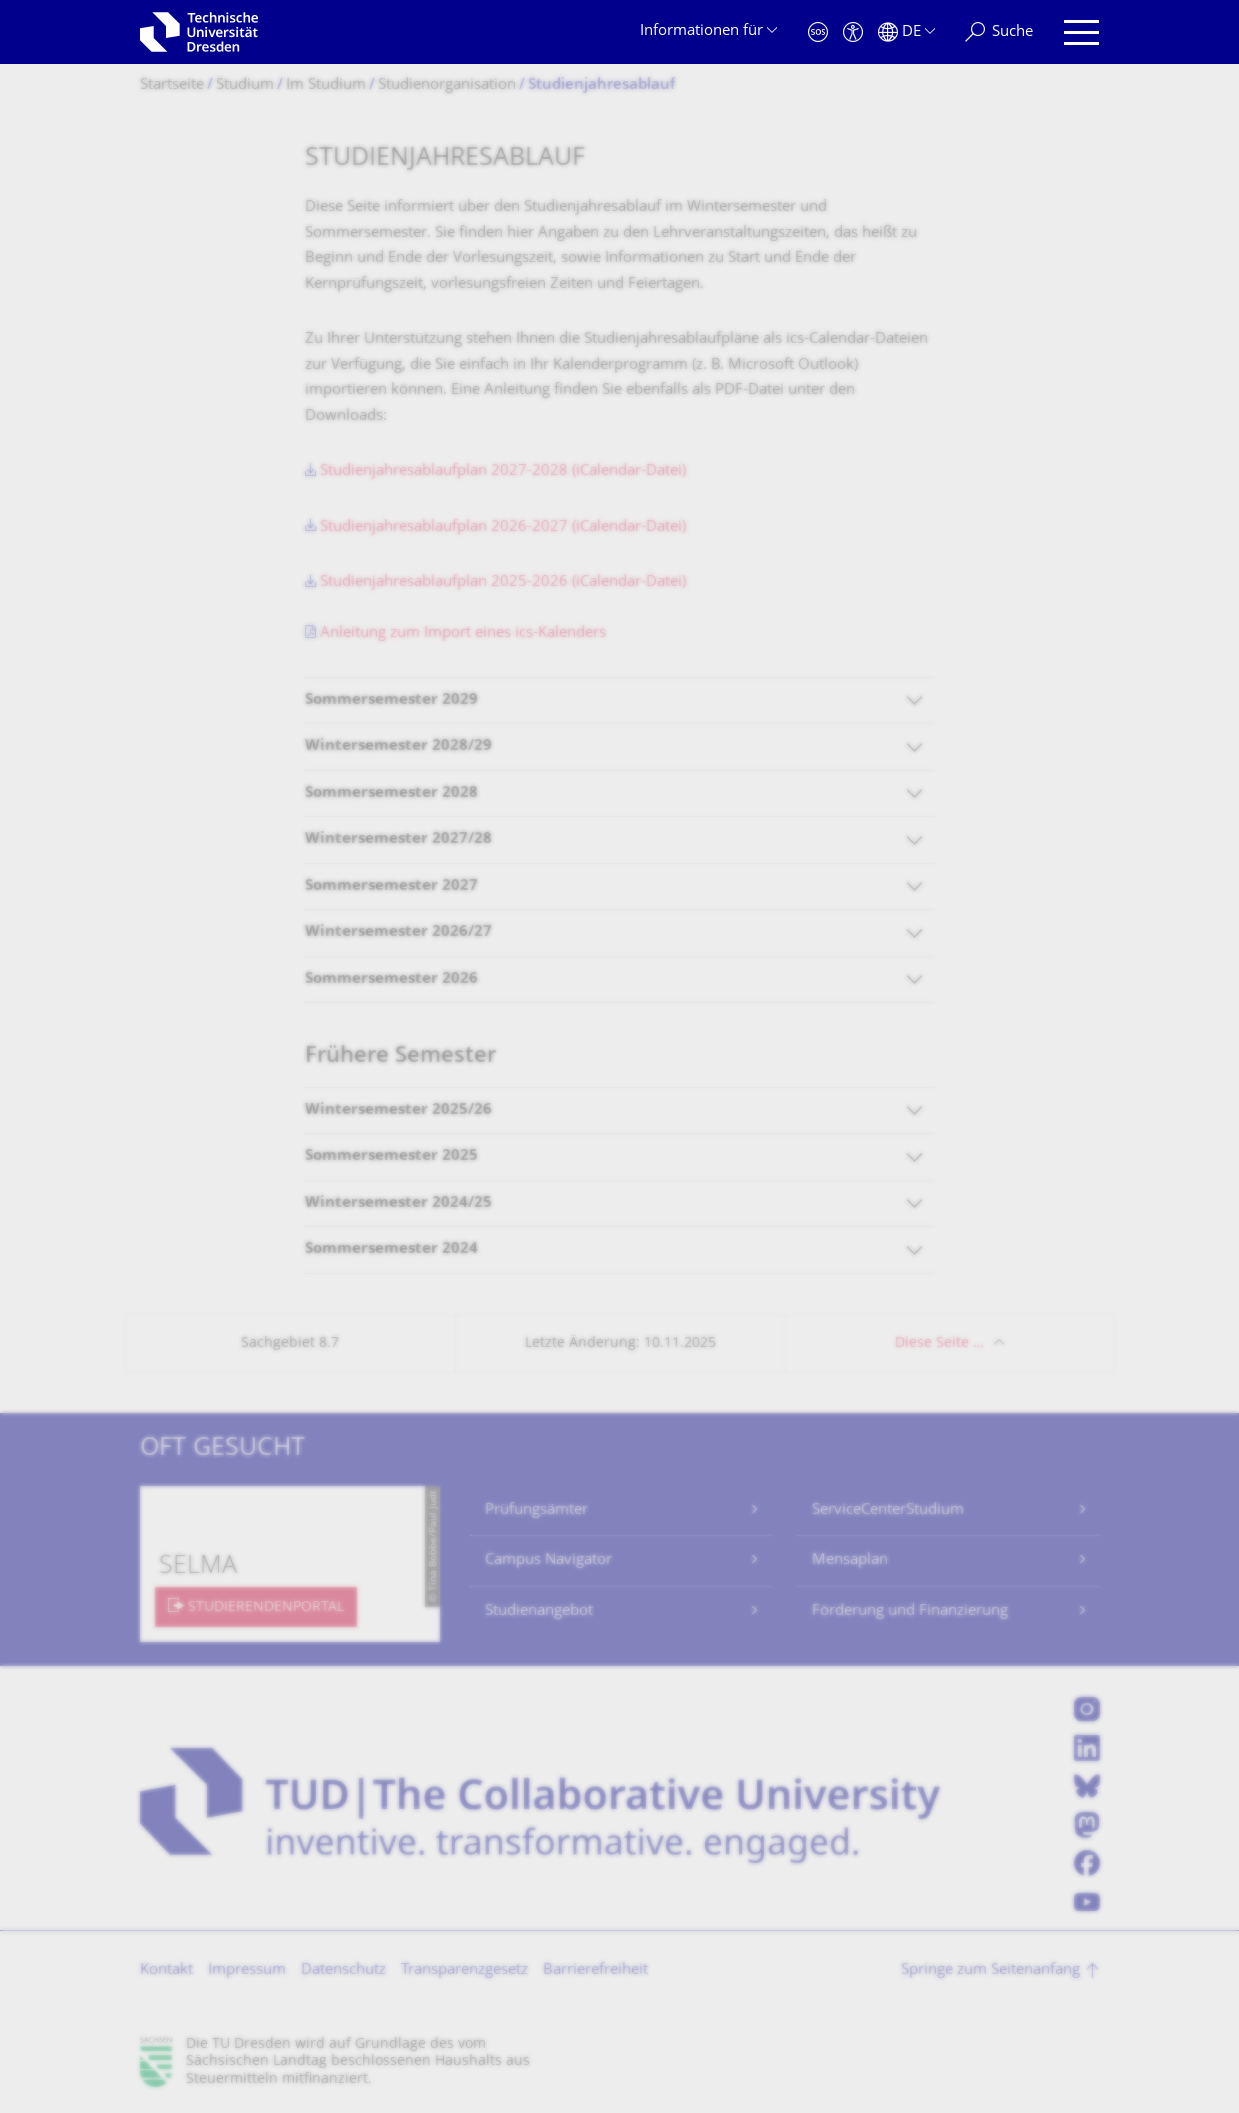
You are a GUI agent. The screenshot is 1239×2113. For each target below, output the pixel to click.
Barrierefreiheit (595, 1970)
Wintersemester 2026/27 (398, 932)
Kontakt (166, 1970)
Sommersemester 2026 (391, 979)
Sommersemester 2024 (391, 1249)
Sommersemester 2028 (391, 793)
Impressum (247, 1970)
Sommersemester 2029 (391, 700)
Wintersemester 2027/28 (398, 839)
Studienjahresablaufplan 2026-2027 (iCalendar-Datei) (503, 527)
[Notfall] (818, 32)
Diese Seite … (939, 1343)
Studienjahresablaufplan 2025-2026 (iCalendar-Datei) (503, 582)
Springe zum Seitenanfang (990, 1970)
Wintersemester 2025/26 (398, 1110)
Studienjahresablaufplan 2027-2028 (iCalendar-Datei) (503, 471)
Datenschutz (343, 1970)
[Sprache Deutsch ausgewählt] (906, 32)
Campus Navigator (548, 1560)
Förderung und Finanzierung (910, 1611)
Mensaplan (850, 1560)
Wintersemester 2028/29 (398, 746)
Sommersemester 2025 (391, 1156)
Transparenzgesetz (464, 1970)
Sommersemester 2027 (391, 886)
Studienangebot (539, 1611)
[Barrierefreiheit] (853, 32)
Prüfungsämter (536, 1510)
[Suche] (999, 32)
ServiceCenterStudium (888, 1510)
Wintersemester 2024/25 (398, 1203)
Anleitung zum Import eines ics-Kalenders (463, 633)
